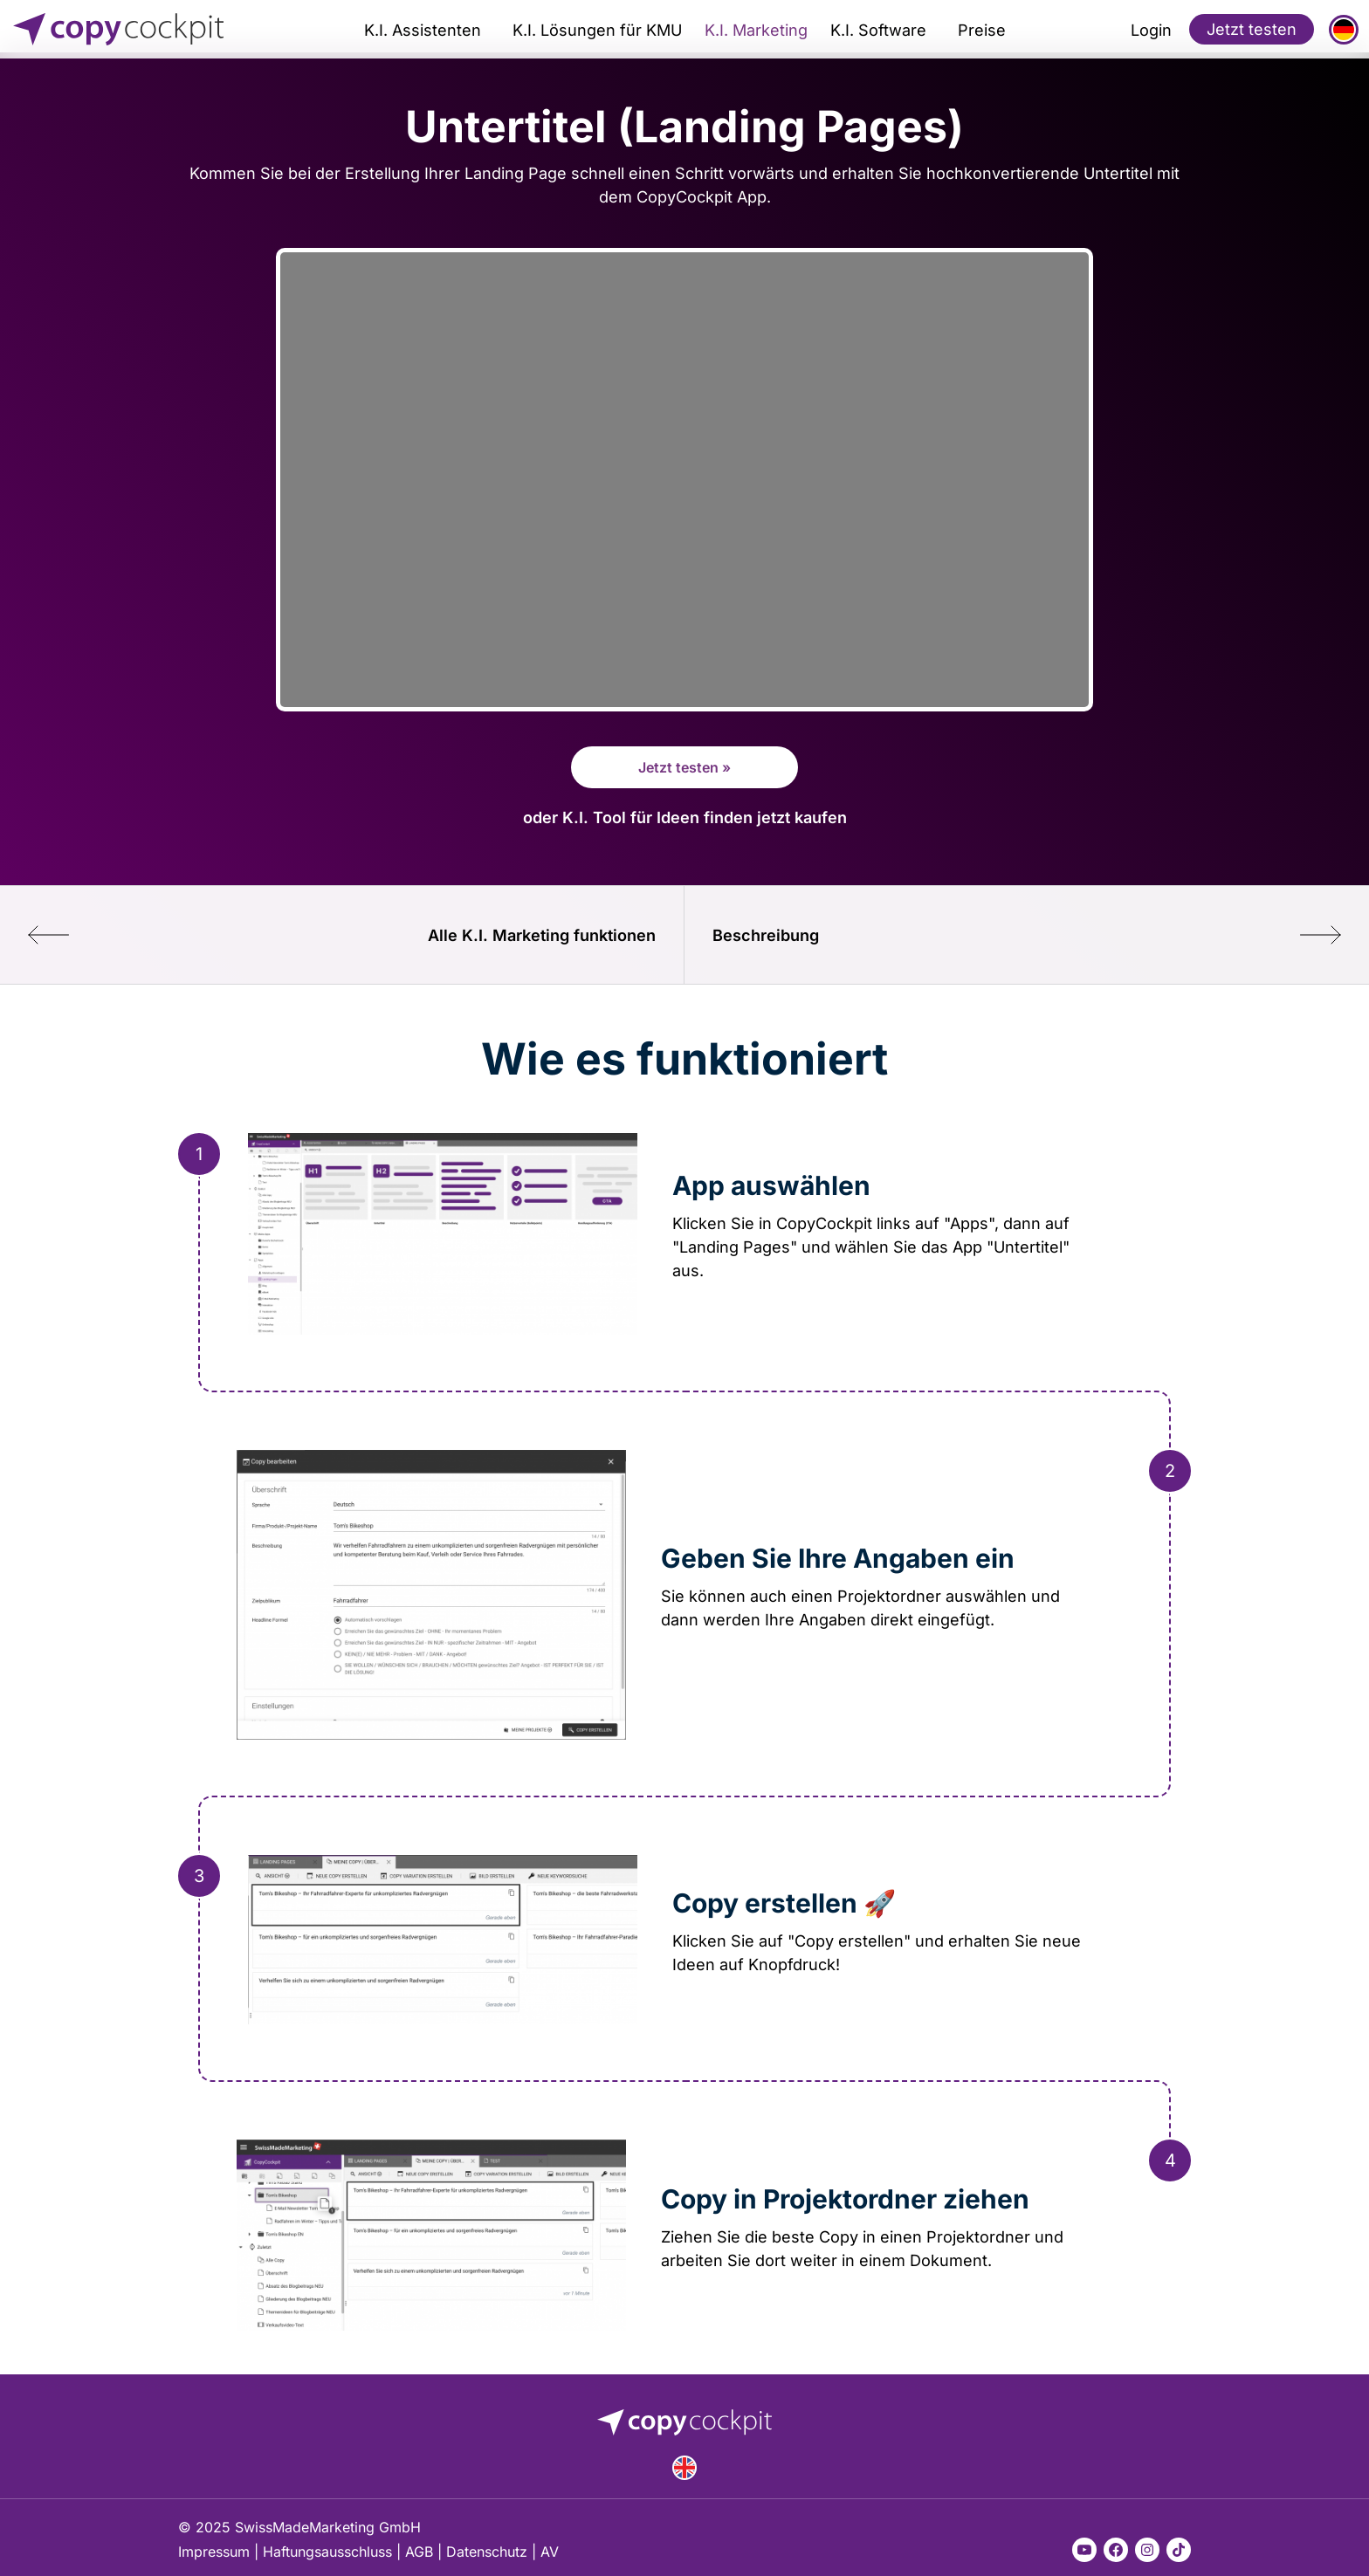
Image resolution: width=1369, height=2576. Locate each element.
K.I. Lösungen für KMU (597, 29)
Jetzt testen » (684, 767)
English (684, 2468)
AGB (419, 2551)
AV (549, 2551)
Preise (982, 29)
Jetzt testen (1252, 28)
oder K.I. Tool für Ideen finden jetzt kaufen (685, 817)
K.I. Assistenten (422, 29)
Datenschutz (486, 2551)
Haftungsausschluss (327, 2551)
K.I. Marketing (756, 29)
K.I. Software (878, 29)
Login (1151, 29)
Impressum (214, 2551)
